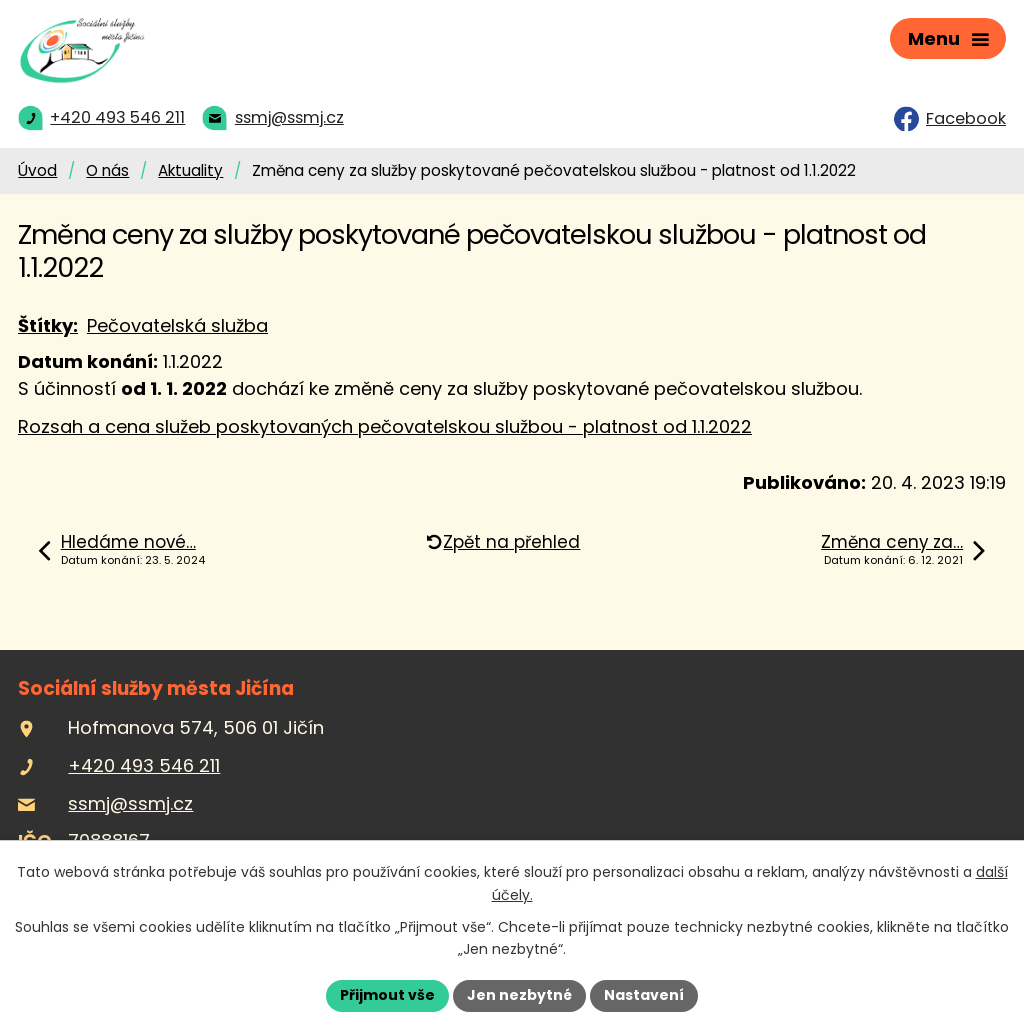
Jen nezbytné (519, 995)
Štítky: (48, 325)
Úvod (37, 170)
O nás (107, 170)
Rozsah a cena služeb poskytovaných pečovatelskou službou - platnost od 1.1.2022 (385, 426)
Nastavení (644, 995)
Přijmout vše (387, 995)
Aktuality (190, 170)
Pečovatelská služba (177, 325)
